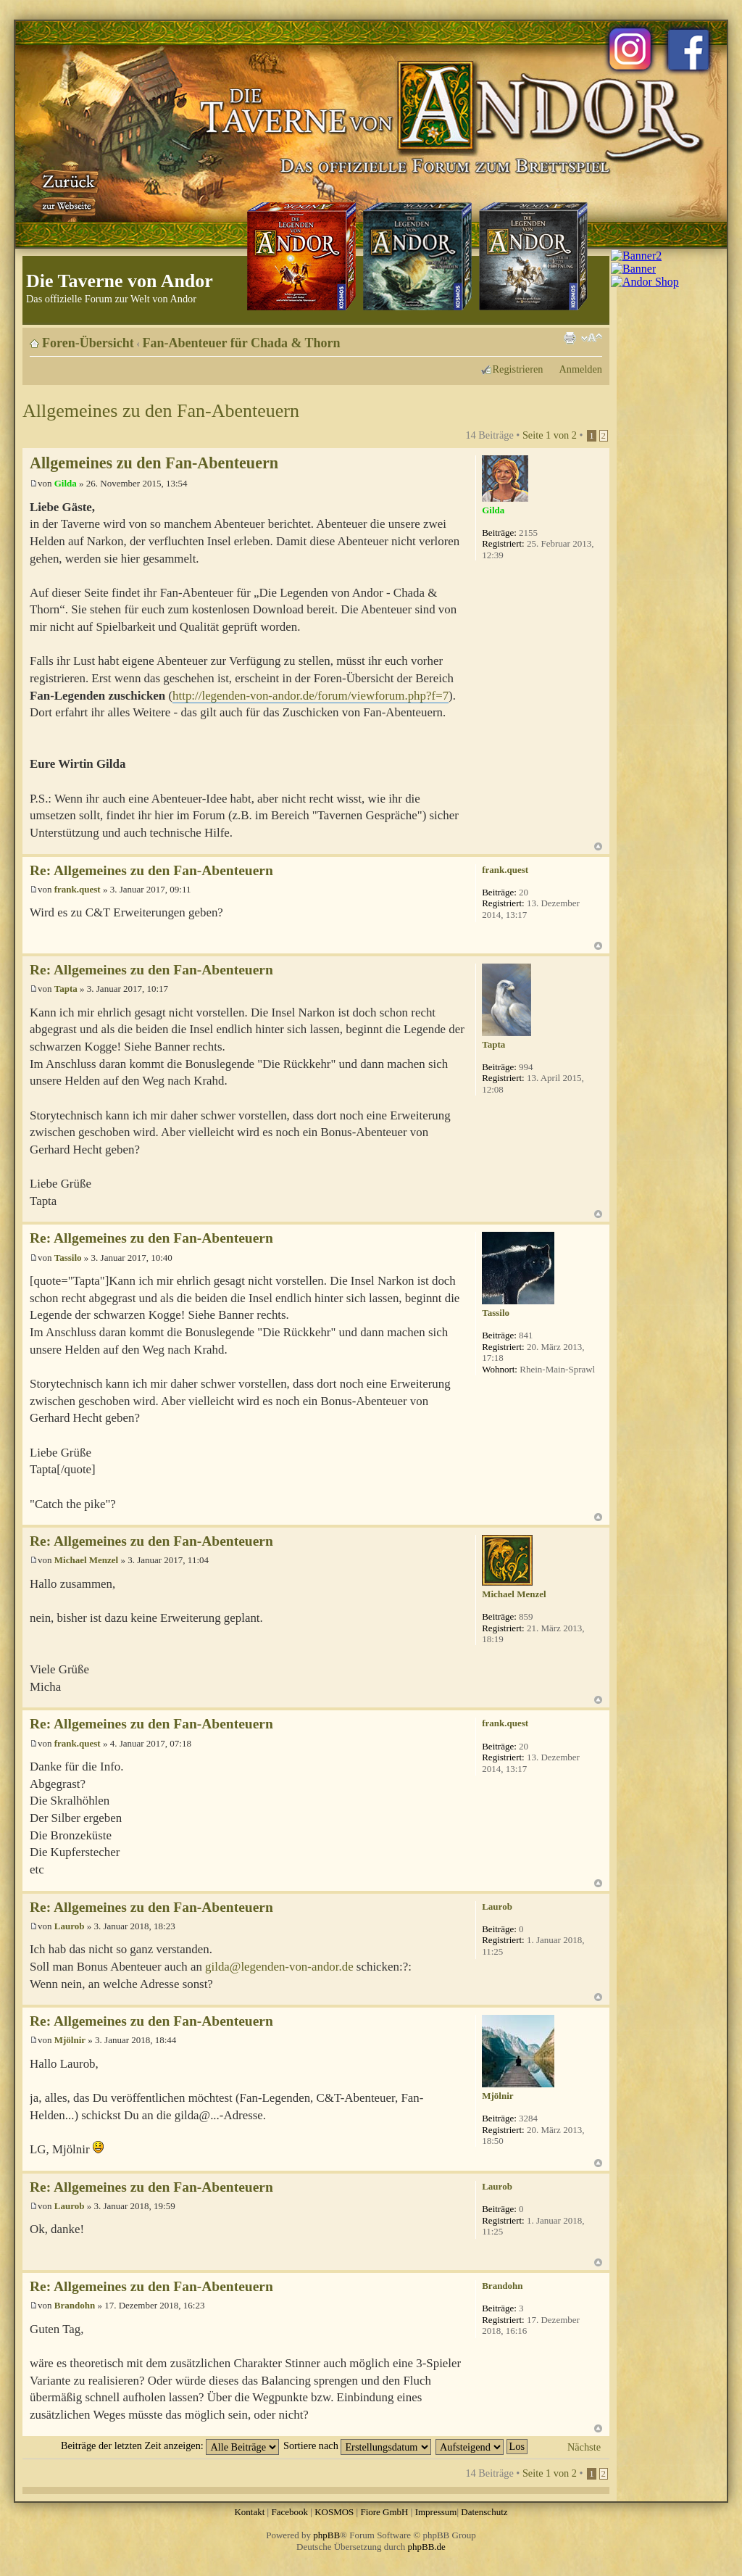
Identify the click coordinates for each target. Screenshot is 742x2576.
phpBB (326, 2535)
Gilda (65, 483)
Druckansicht (570, 337)
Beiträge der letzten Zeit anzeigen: (170, 2445)
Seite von (549, 435)
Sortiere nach (357, 2445)
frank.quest (77, 889)
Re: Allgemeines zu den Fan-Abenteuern (151, 870)
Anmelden (580, 369)
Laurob (69, 1926)
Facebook (289, 2511)
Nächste (584, 2447)
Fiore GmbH (384, 2511)
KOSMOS (334, 2511)
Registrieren (518, 369)
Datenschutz (484, 2511)
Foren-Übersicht (88, 343)
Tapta (66, 988)
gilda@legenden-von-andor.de (279, 1967)
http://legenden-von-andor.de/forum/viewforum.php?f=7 (310, 696)
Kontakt (249, 2511)
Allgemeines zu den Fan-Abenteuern (160, 410)
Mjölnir (70, 2039)
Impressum (436, 2511)
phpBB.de (427, 2546)
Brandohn (74, 2305)
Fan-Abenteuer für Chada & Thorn (242, 343)
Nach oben (598, 846)
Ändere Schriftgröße (591, 337)
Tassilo (68, 1257)
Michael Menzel (86, 1559)
